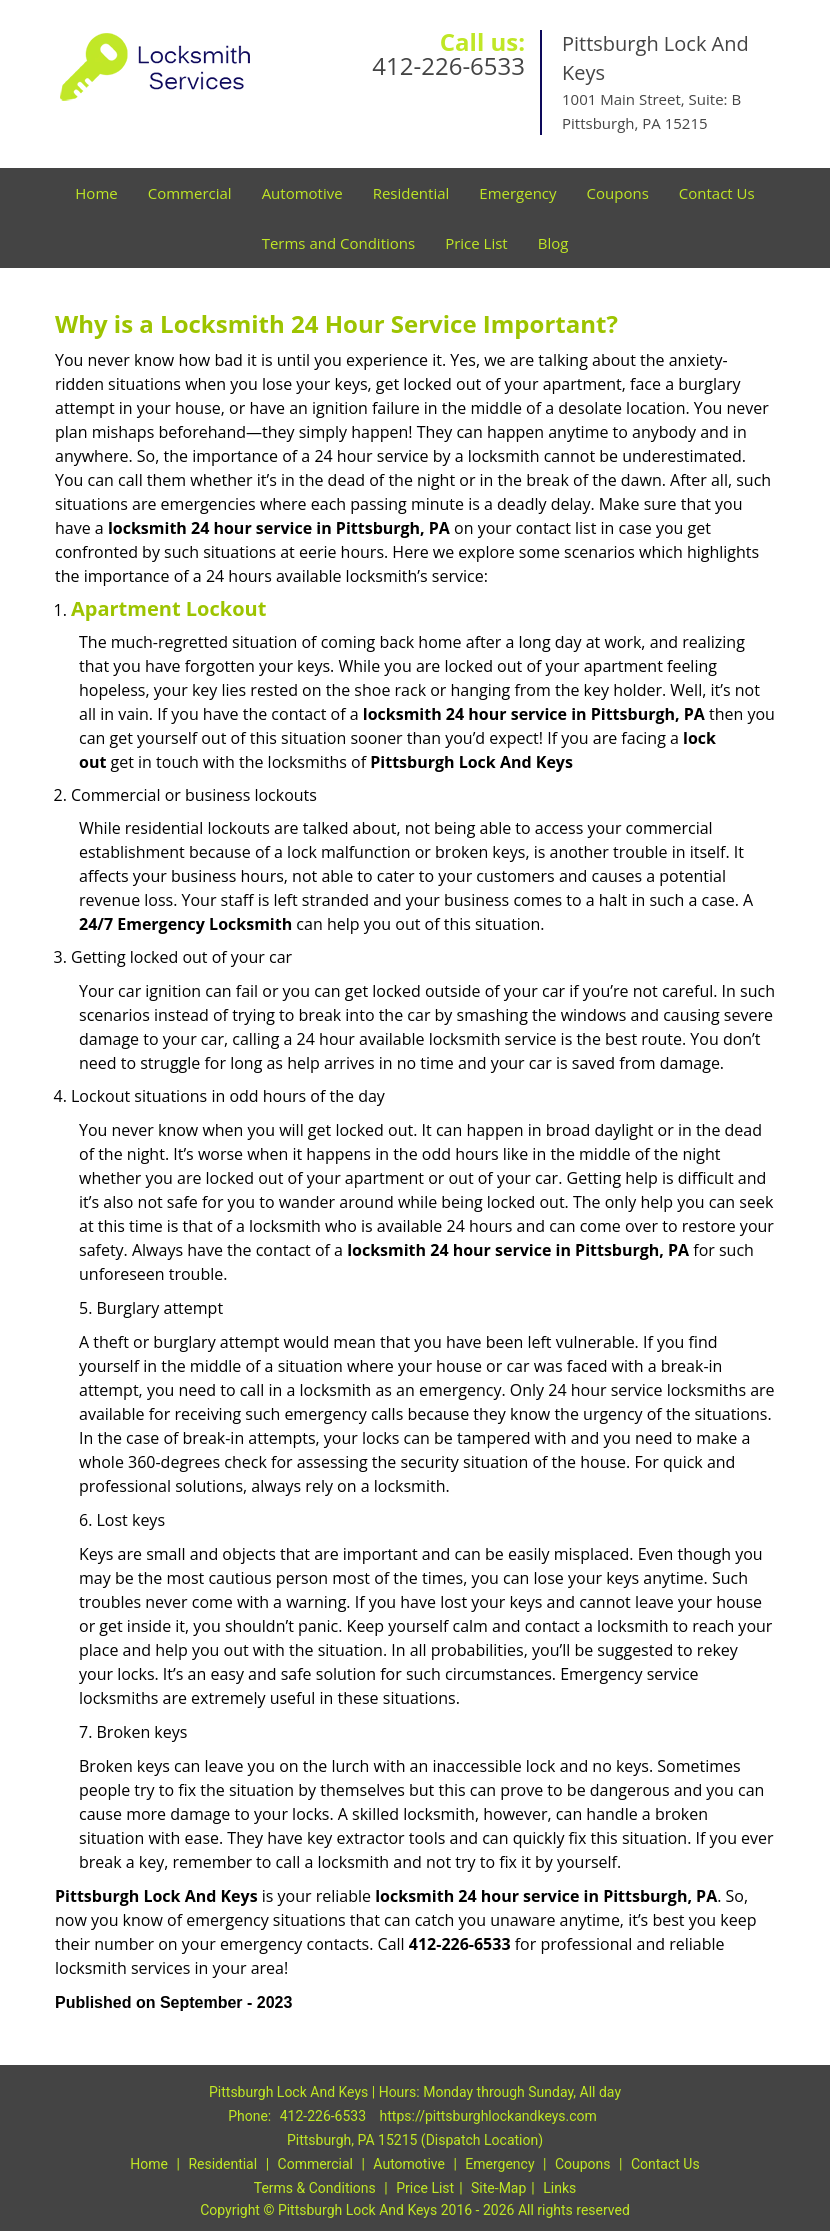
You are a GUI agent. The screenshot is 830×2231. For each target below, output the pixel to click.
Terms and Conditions (339, 243)
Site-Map (498, 2188)
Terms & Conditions (315, 2188)
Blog (553, 243)
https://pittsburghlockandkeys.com (488, 2116)
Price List (476, 243)
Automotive (302, 193)
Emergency (517, 193)
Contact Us (717, 193)
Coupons (618, 193)
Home (96, 193)
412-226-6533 (448, 65)
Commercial (190, 193)
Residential (411, 193)
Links (559, 2188)
